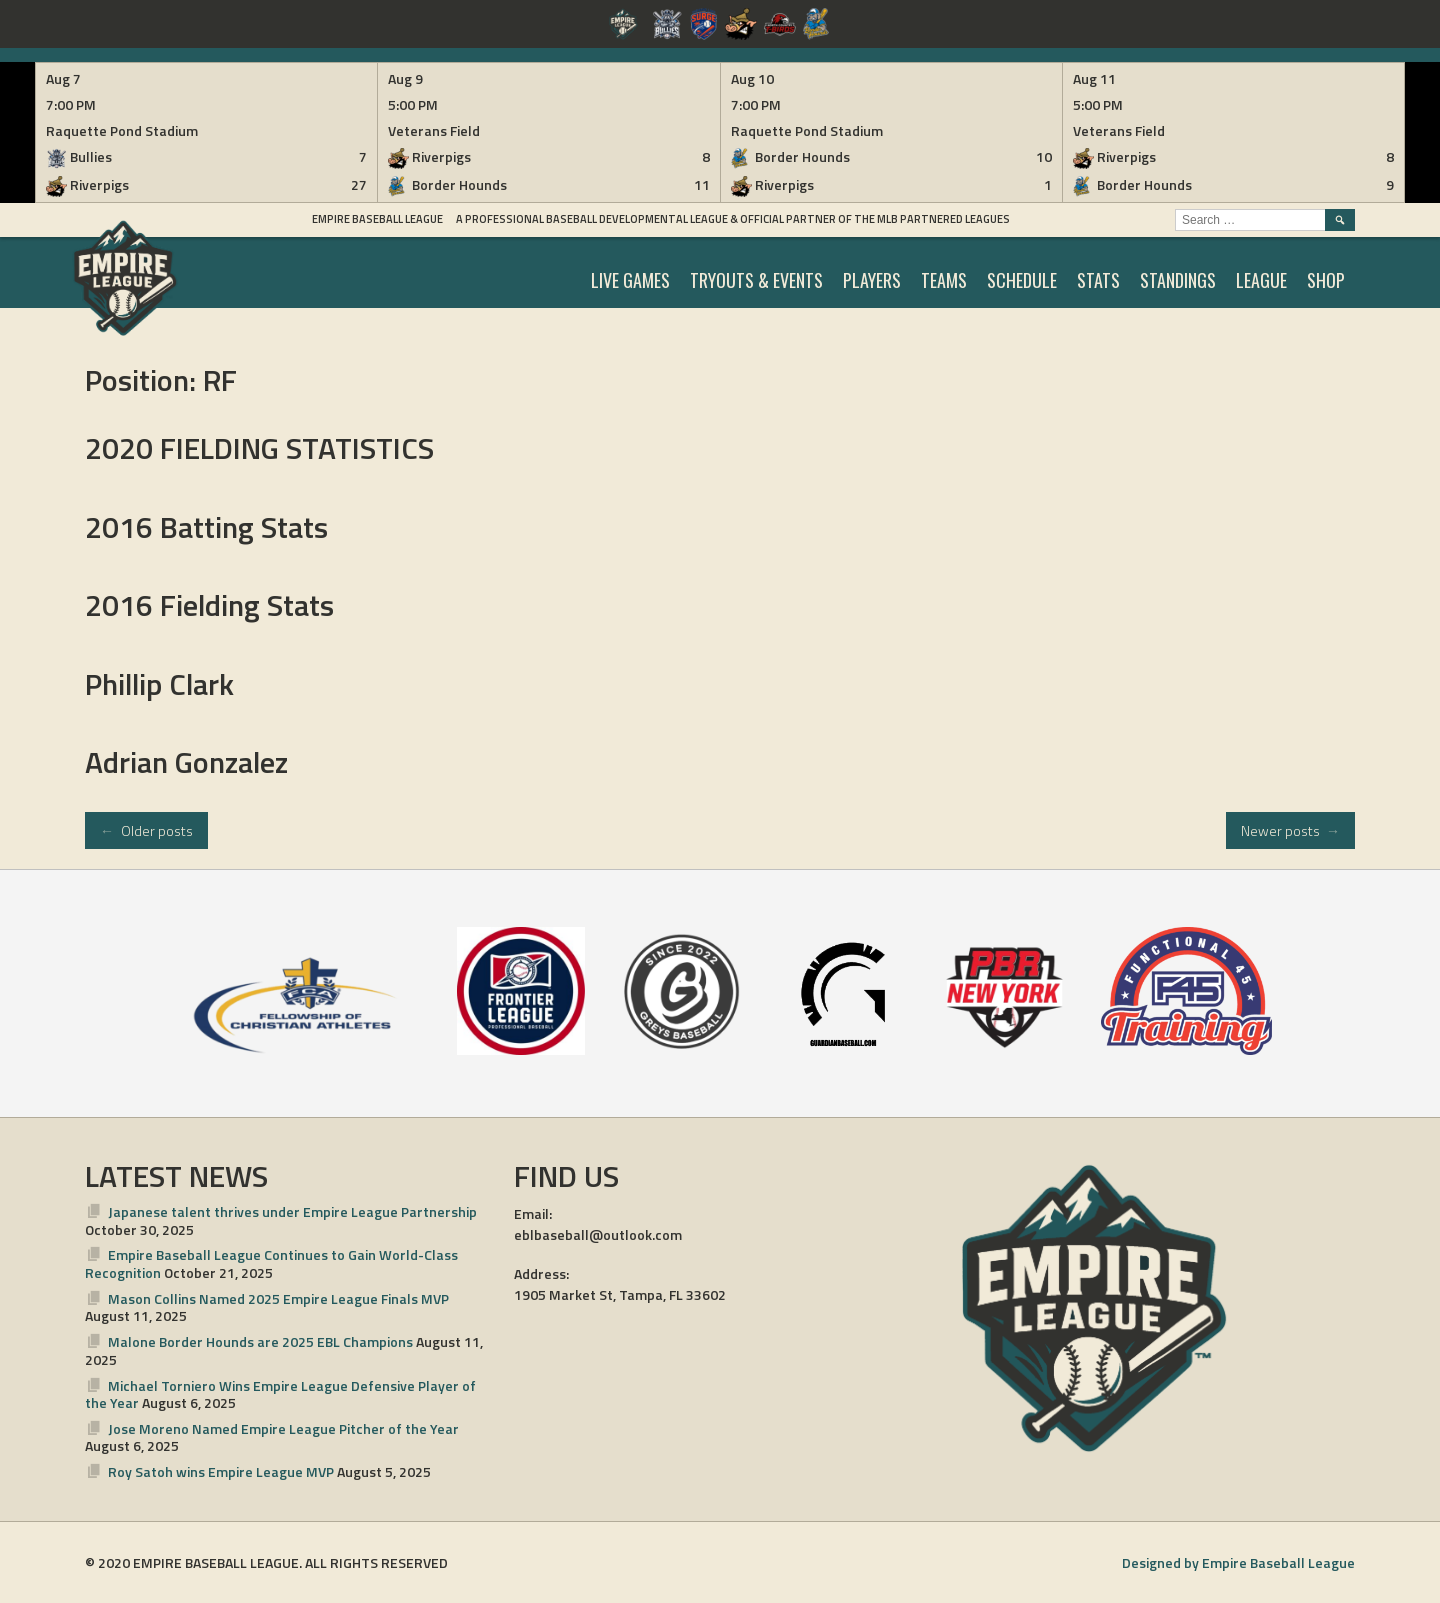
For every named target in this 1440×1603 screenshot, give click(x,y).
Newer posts (1291, 830)
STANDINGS (1178, 280)
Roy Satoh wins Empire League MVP (221, 1471)
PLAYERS (872, 280)
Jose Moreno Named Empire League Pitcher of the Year (283, 1428)
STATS (1098, 280)
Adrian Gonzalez (186, 762)
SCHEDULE (1022, 280)
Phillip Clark (159, 684)
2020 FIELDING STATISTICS (259, 448)
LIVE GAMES (630, 280)
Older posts (146, 830)
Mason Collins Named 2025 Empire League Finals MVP (278, 1298)
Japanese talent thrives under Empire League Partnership (292, 1211)
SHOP (1326, 280)
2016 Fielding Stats (209, 605)
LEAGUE (1261, 280)
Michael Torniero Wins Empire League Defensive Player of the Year (280, 1394)
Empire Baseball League (377, 219)
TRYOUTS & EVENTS (756, 280)
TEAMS (944, 280)
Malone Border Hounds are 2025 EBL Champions (260, 1341)
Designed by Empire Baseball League (1238, 1562)
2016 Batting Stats (206, 527)
